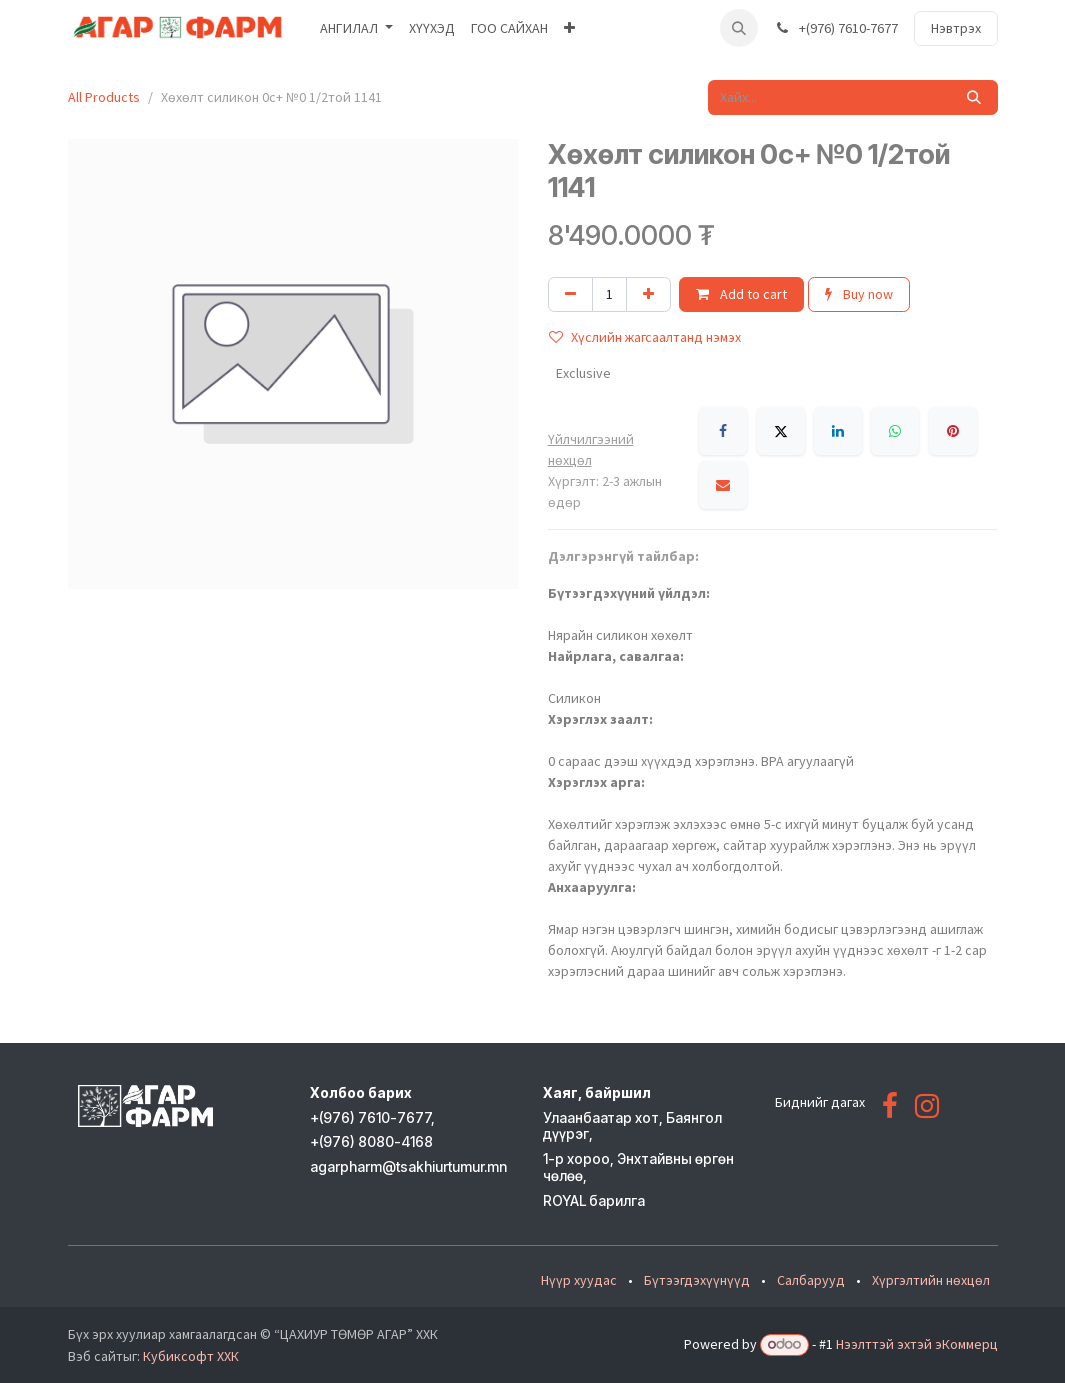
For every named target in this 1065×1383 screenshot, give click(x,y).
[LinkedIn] (838, 431)
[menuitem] (356, 28)
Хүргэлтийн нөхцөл (931, 1280)
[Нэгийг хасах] (570, 294)
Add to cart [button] (741, 294)
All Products (104, 97)
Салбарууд (811, 1280)
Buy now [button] (859, 294)
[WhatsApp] (895, 431)
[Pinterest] (953, 431)
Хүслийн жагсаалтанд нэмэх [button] (645, 337)
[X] (781, 431)
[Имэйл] (723, 485)
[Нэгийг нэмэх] (648, 294)
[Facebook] (723, 431)
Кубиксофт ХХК (191, 1356)
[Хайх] (974, 97)
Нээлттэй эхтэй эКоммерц (917, 1344)
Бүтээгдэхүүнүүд (697, 1280)
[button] (739, 28)
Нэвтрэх (956, 28)
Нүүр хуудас (579, 1280)
